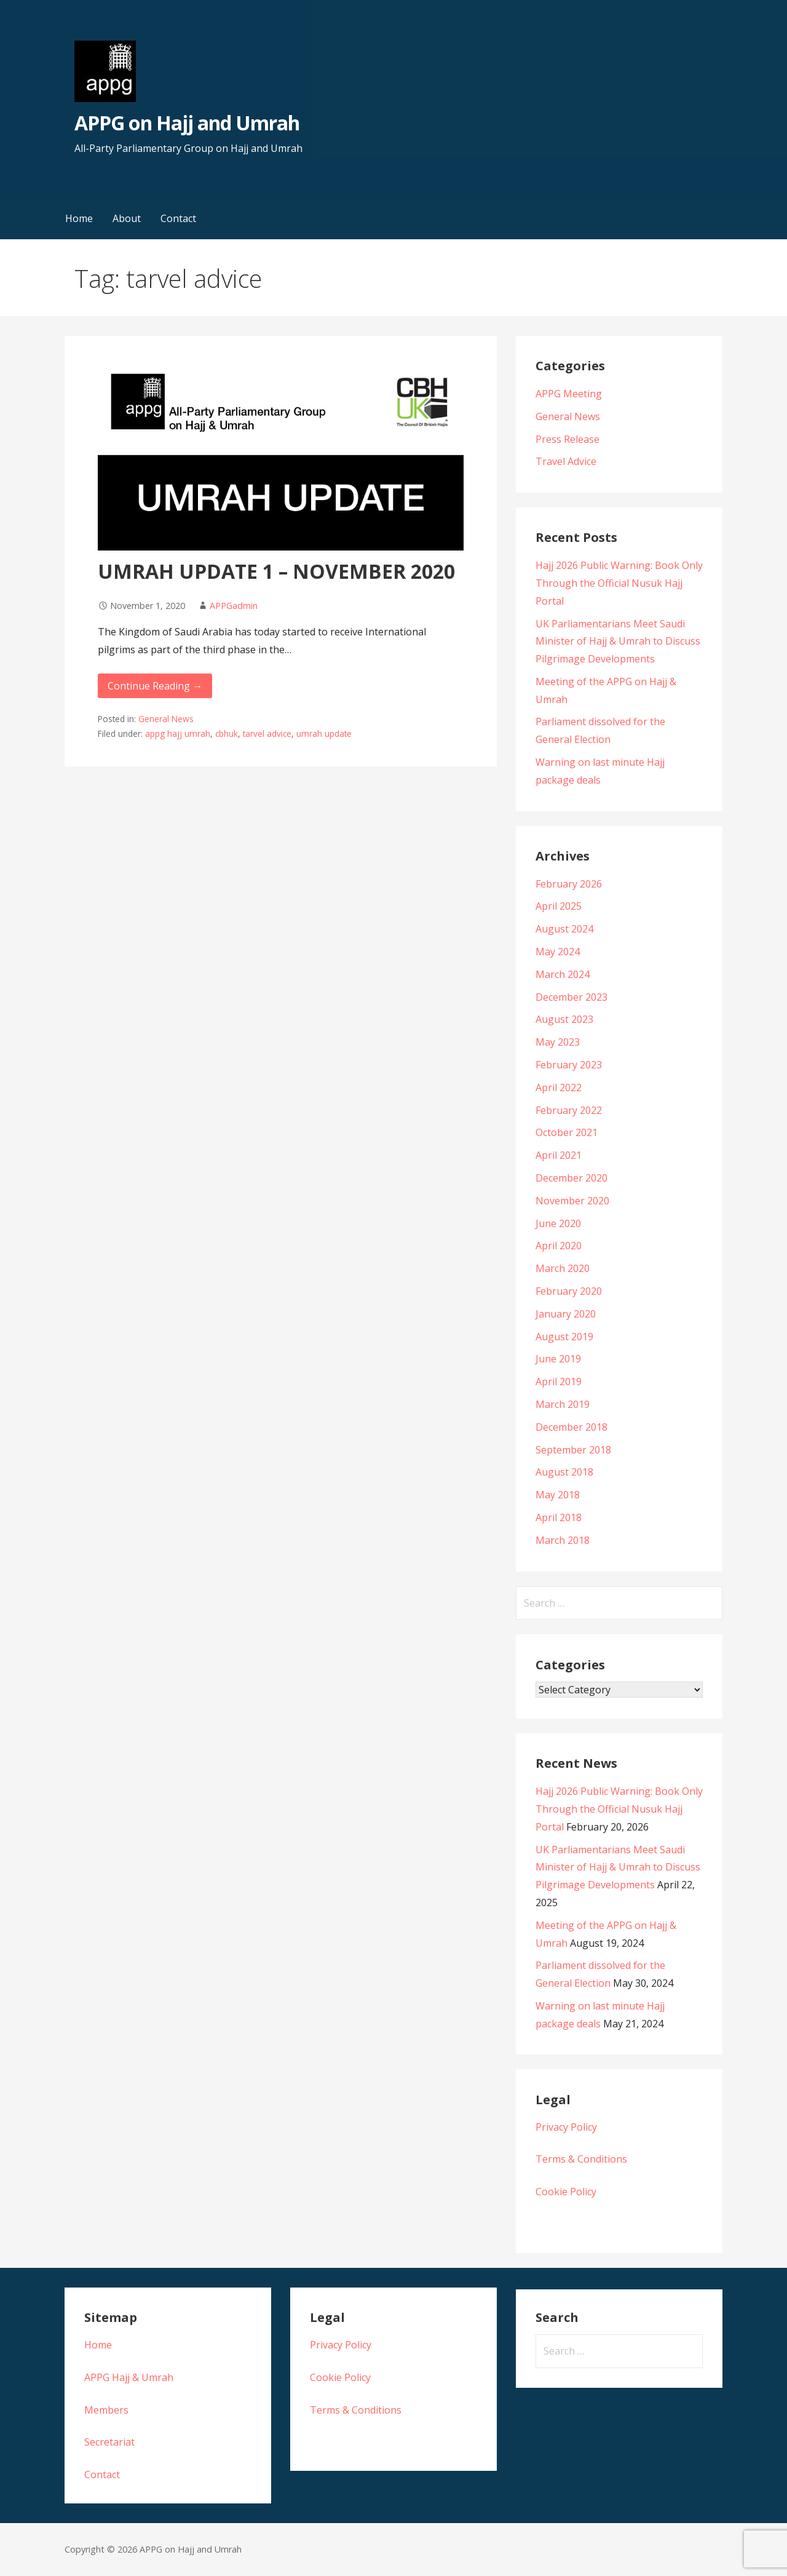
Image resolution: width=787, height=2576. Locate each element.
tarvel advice (267, 733)
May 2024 (558, 951)
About (127, 218)
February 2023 (569, 1064)
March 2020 (563, 1268)
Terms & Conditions (581, 2159)
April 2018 (559, 1517)
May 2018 (558, 1494)
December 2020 (571, 1178)
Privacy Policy (566, 2127)
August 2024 (564, 929)
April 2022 (559, 1087)
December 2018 (571, 1427)
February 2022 (569, 1110)
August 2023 (564, 1019)
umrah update (324, 733)
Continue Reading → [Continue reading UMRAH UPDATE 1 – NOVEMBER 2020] (155, 686)
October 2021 (567, 1132)
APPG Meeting (569, 393)
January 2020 (566, 1314)
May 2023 (558, 1042)
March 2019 (563, 1404)
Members (106, 2410)
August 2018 (564, 1472)
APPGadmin (234, 605)
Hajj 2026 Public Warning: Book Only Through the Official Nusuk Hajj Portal (619, 583)
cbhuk (226, 733)
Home (79, 218)
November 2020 (572, 1200)
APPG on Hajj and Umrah (186, 122)
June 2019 (558, 1359)
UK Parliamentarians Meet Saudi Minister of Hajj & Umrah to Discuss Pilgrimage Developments (618, 641)
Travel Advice (566, 461)
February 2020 (569, 1291)
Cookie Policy (566, 2191)
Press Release (567, 439)
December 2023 (571, 997)
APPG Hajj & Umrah (128, 2377)
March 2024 (563, 974)
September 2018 (573, 1450)
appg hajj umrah (177, 733)
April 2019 (559, 1381)
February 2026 (569, 884)
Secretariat (109, 2442)
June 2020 (558, 1223)
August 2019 (564, 1336)
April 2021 (559, 1155)
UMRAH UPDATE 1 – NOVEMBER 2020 (276, 571)
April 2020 (559, 1245)
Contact (178, 218)
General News (166, 719)
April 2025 (559, 906)
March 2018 (563, 1540)
